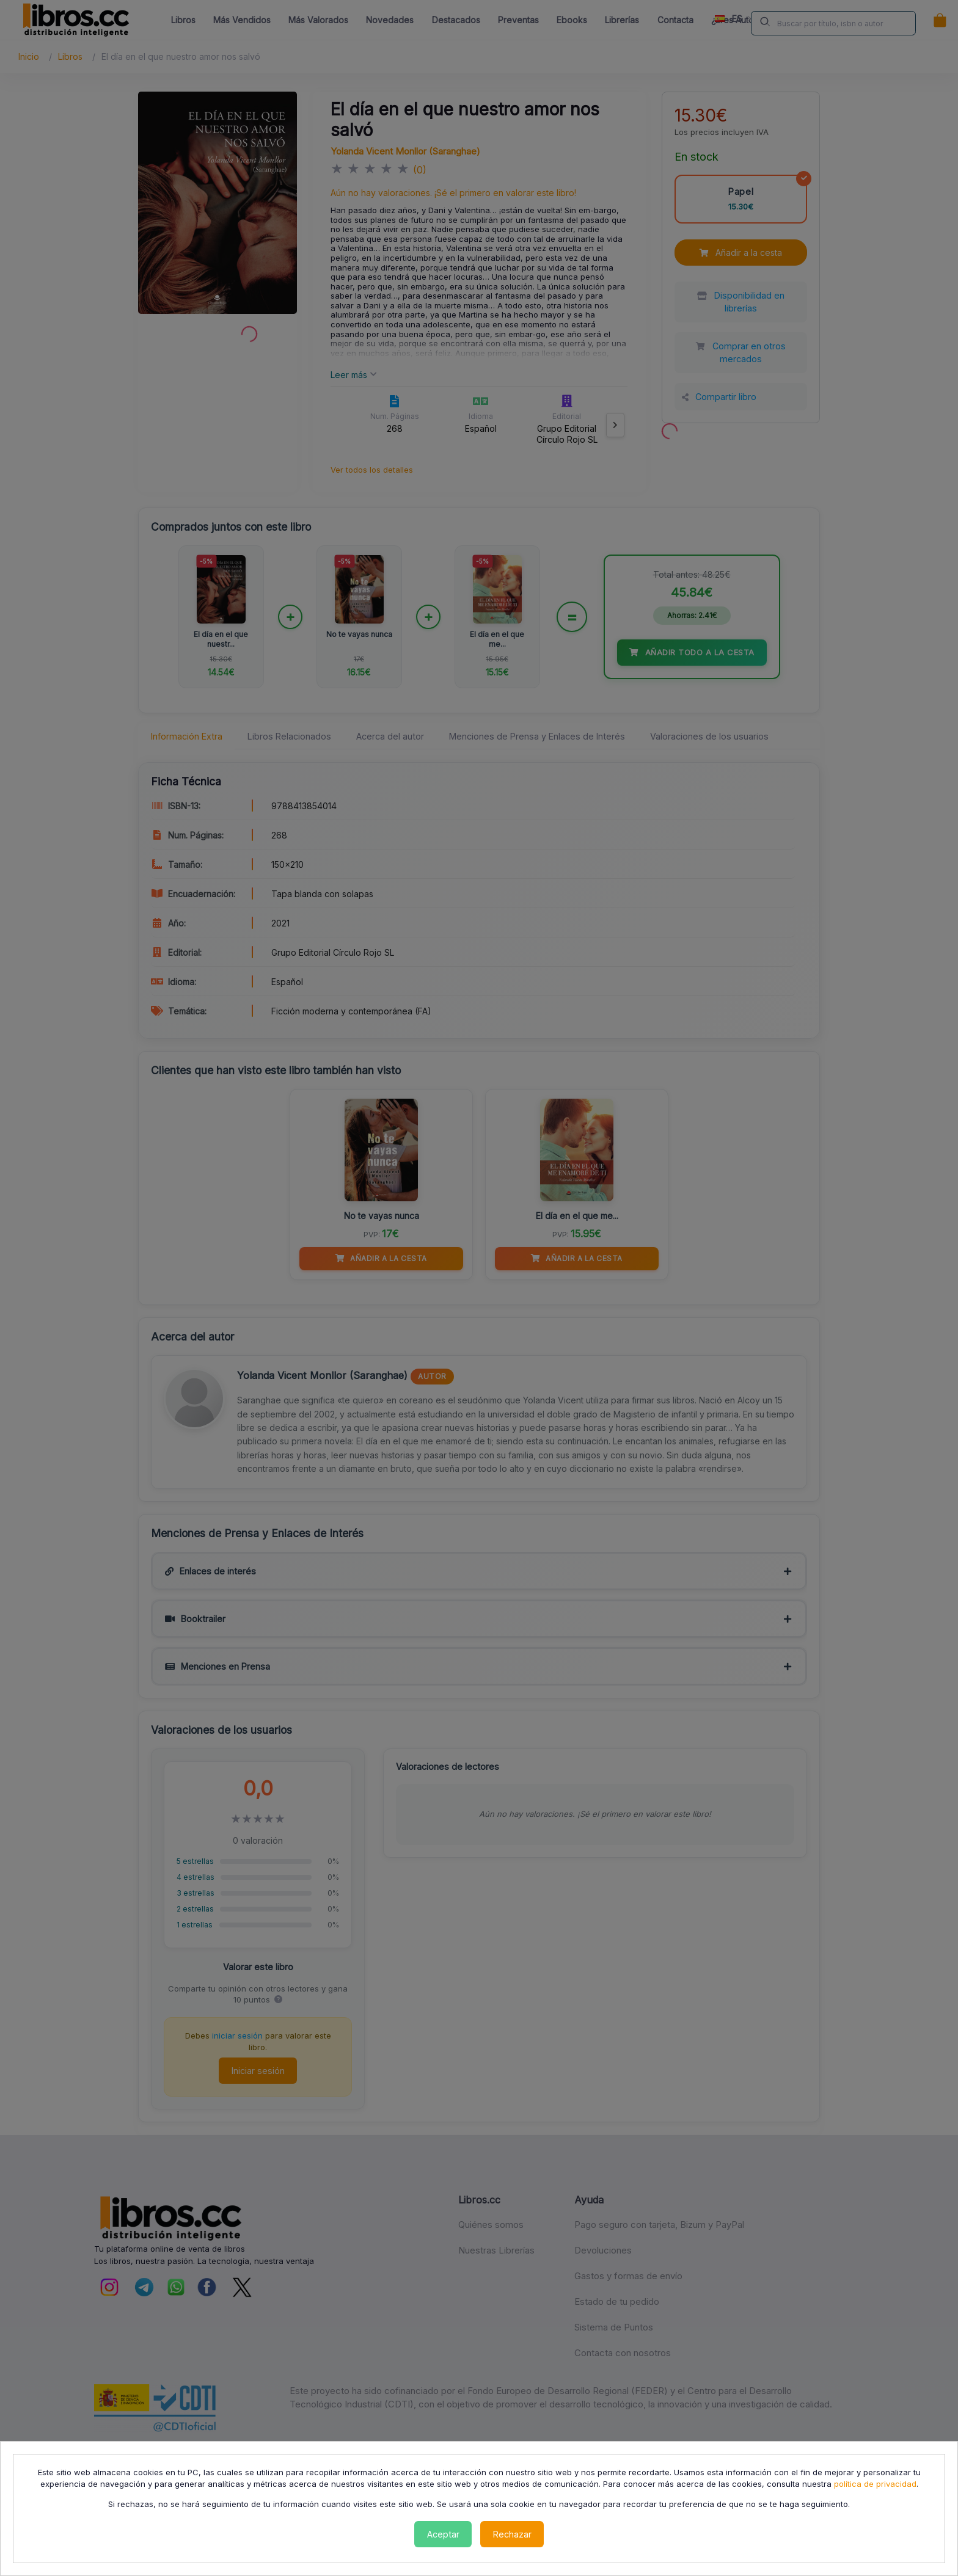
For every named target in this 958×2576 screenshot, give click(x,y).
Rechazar (512, 2534)
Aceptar (443, 2534)
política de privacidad (875, 2484)
